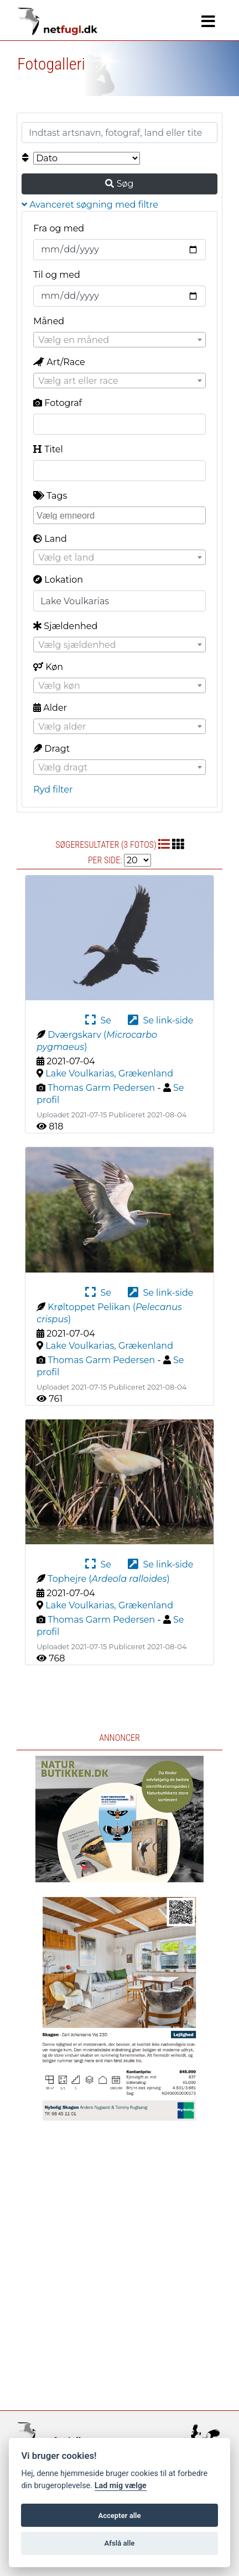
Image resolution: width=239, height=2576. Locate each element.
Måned (48, 321)
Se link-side (160, 1020)
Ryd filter (52, 789)
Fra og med (58, 228)
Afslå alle (120, 2543)
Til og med (56, 275)
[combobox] (119, 339)
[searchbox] (121, 515)
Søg (119, 183)
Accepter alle (119, 2515)
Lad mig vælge (121, 2485)
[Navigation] (208, 21)
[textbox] (119, 340)
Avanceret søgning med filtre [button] (90, 204)
